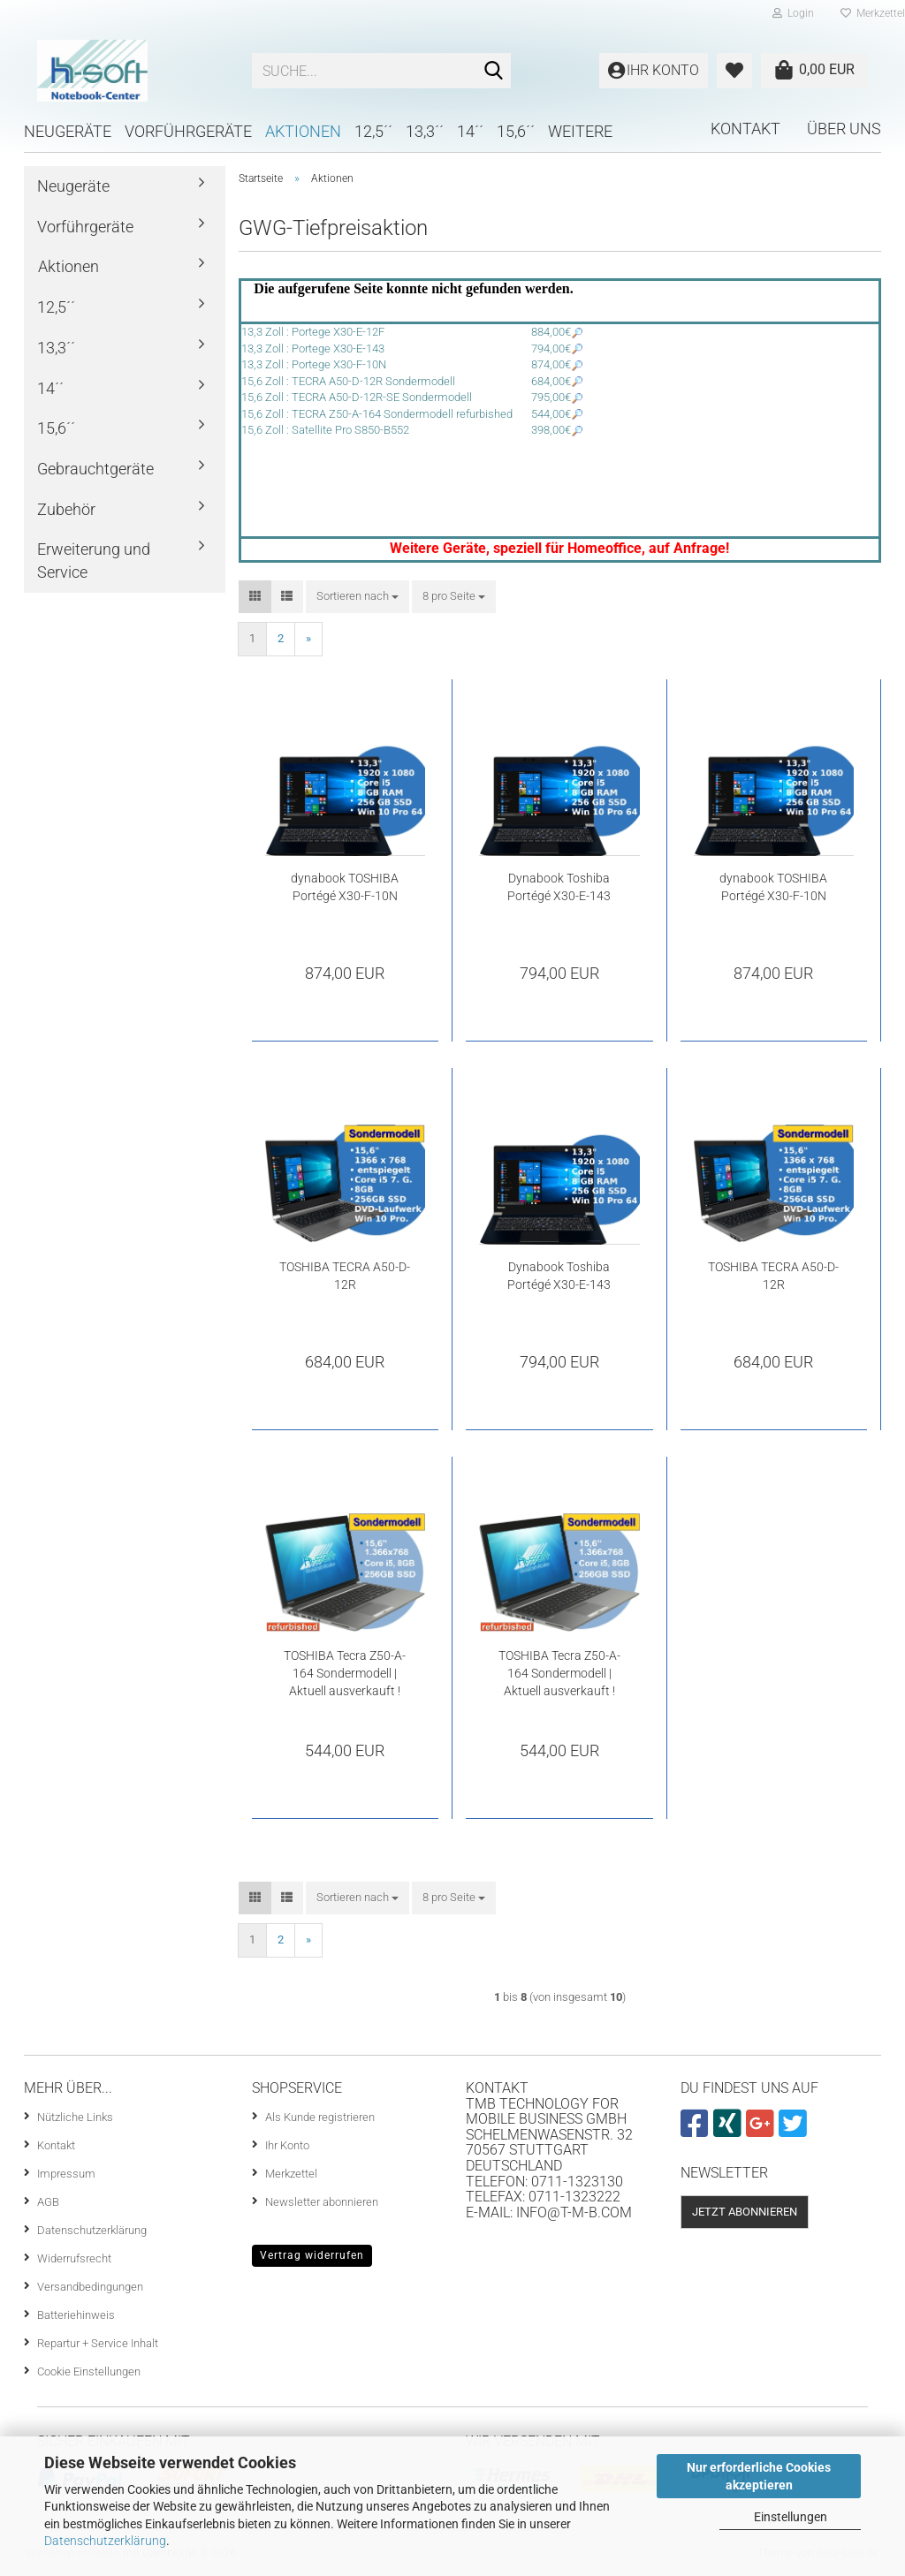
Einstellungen (790, 2517)
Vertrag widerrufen (312, 2255)
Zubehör (66, 509)
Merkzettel (291, 2173)
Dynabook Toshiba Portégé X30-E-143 (559, 887)
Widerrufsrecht (74, 2258)
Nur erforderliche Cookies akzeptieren (759, 2476)
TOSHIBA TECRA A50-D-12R (344, 1276)
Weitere (580, 131)
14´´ (470, 131)
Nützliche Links (75, 2117)
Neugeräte (67, 131)
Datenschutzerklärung (105, 2541)
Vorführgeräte (188, 131)
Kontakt (745, 128)
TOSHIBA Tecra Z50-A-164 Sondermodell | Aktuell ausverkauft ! (345, 1673)
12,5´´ (373, 131)
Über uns (844, 128)
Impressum (66, 2173)
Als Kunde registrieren (320, 2117)
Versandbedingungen (90, 2286)
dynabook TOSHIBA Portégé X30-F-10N (345, 887)
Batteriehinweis (76, 2315)
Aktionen (303, 131)
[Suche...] (494, 71)
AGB (48, 2202)
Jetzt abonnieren (744, 2211)
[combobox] (357, 596)
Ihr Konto (287, 2145)
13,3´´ (425, 131)
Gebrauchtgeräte (95, 468)
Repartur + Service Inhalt (97, 2343)
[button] (255, 596)
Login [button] (793, 13)
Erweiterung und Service (93, 560)
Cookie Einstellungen (89, 2371)
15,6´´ (516, 131)
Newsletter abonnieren (321, 2202)
